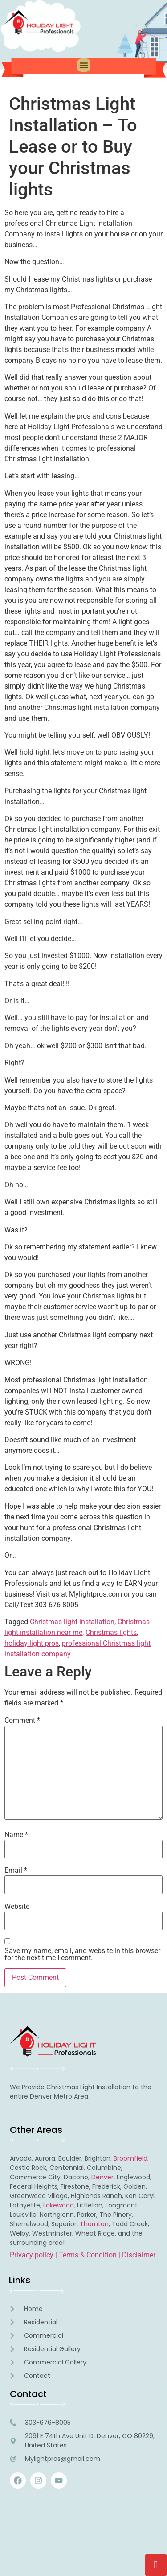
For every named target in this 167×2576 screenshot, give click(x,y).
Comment (22, 1720)
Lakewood (58, 2205)
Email (15, 1870)
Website (16, 1906)
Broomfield (130, 2158)
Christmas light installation (72, 1622)
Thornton (94, 2223)
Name (16, 1834)
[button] (83, 65)
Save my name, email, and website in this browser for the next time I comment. (82, 1954)
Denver (102, 2177)
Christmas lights (111, 1632)
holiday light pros (31, 1643)
